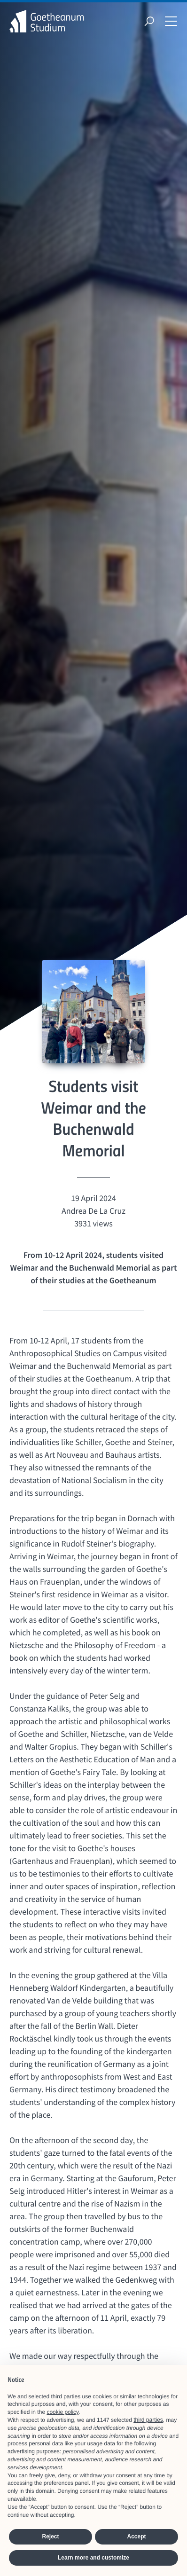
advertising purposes (34, 2451)
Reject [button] (50, 2536)
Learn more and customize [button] (93, 2557)
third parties (148, 2420)
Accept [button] (136, 2536)
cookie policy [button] (62, 2412)
